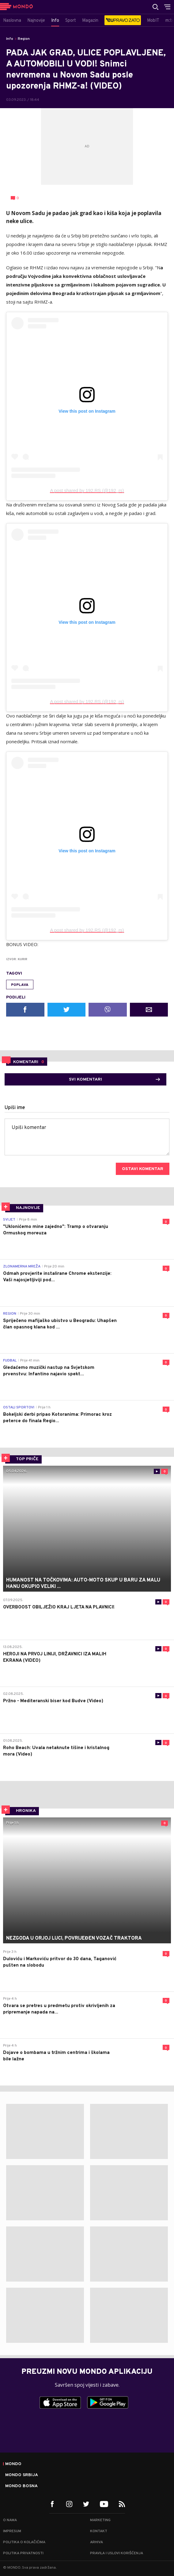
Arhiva (96, 2542)
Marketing (100, 2520)
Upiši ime (15, 1108)
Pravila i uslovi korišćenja (116, 2553)
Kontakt (98, 2531)
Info (9, 38)
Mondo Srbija (21, 2475)
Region (24, 38)
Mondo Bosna (21, 2486)
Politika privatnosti (23, 2553)
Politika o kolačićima (24, 2542)
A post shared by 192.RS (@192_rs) (87, 490)
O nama (10, 2520)
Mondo (13, 2464)
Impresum (12, 2531)
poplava (19, 985)
